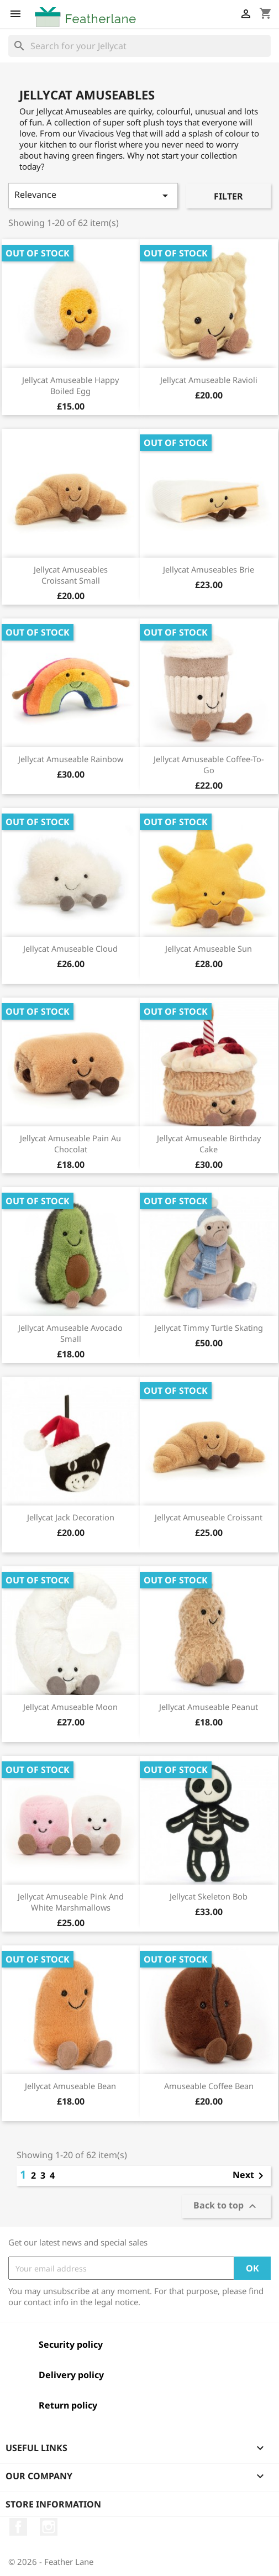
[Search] (139, 46)
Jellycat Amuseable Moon (70, 1706)
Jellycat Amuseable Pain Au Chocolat (70, 1143)
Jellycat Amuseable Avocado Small (70, 1333)
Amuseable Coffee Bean (209, 2085)
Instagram (48, 2527)
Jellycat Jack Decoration (70, 1517)
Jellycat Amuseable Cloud (70, 948)
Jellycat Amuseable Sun (208, 948)
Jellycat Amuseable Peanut (208, 1706)
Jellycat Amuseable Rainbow (70, 758)
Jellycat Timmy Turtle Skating (209, 1327)
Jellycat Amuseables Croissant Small (71, 575)
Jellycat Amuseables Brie (208, 569)
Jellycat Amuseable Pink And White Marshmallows (71, 1902)
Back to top (226, 2206)
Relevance (93, 195)
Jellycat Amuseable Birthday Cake (209, 1143)
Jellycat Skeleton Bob (209, 1896)
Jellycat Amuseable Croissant (208, 1517)
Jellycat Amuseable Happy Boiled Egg (70, 385)
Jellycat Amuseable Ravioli (208, 379)
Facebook (18, 2527)
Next (250, 2175)
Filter (228, 196)
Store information (53, 2504)
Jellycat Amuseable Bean (70, 2085)
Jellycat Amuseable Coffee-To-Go (209, 764)
